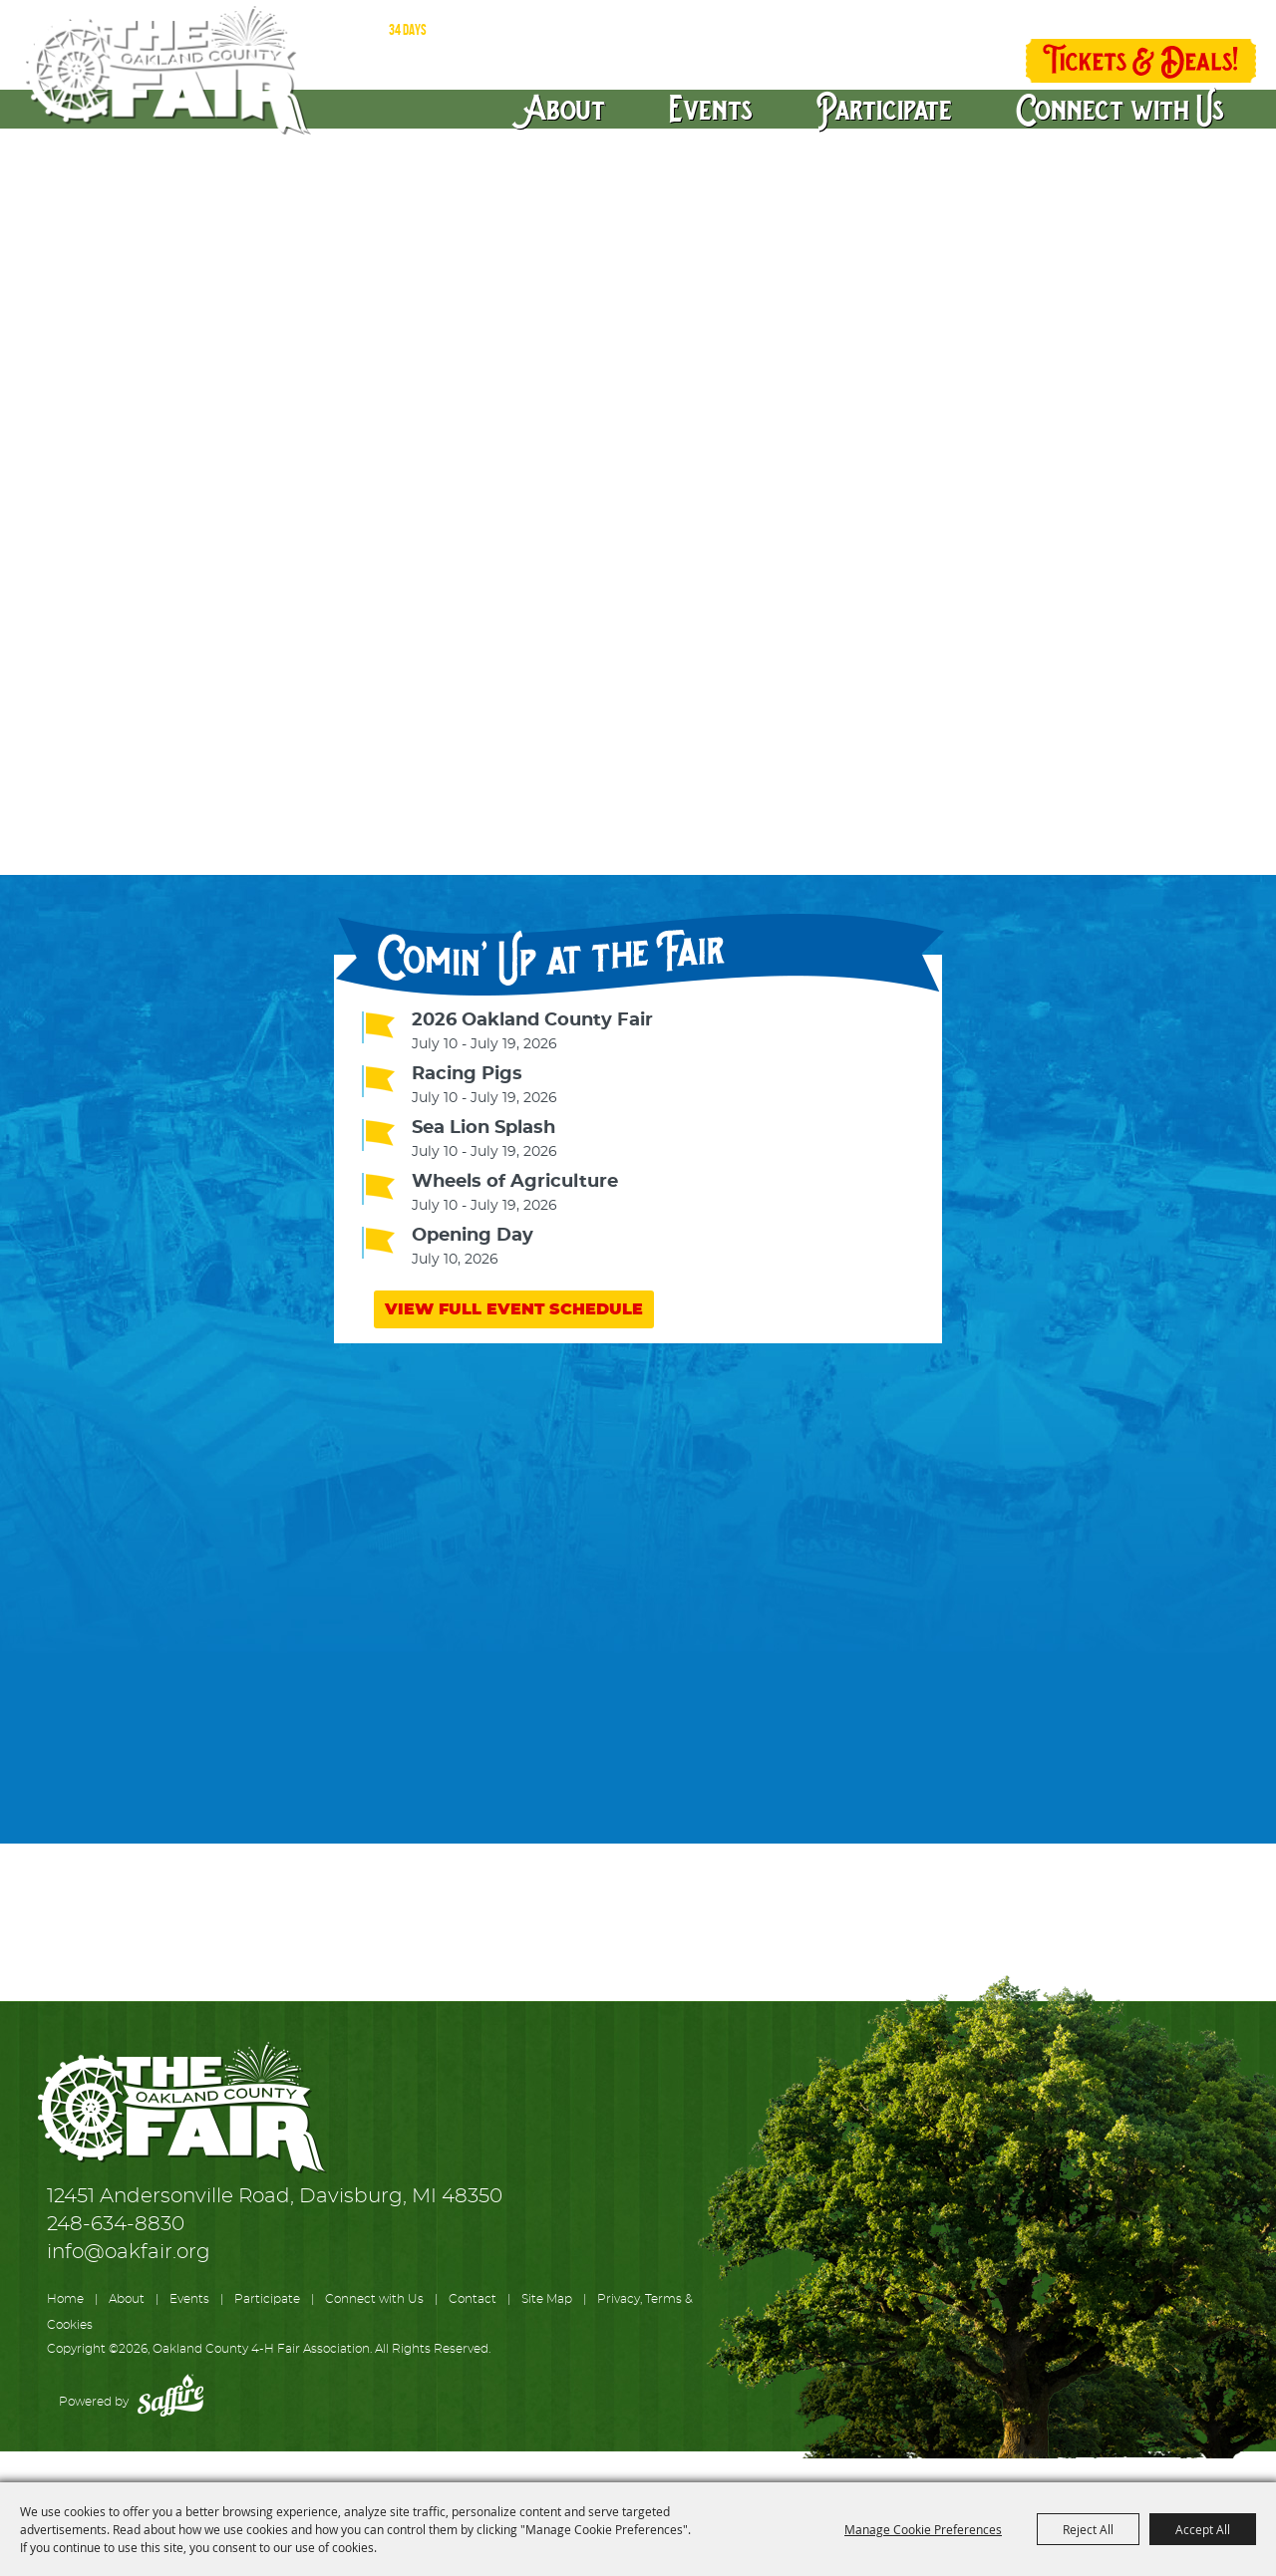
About (565, 108)
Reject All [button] (1088, 2529)
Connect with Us (1120, 108)
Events (711, 108)
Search (901, 62)
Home (65, 2299)
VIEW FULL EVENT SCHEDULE (514, 1309)
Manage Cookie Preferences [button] (923, 2529)
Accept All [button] (1202, 2529)
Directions (928, 19)
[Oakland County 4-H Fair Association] (165, 71)
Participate (884, 108)
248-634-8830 (115, 2224)
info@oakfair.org (128, 2252)
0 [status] (1201, 22)
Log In (1041, 21)
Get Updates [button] (962, 62)
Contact (472, 2299)
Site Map (546, 2299)
